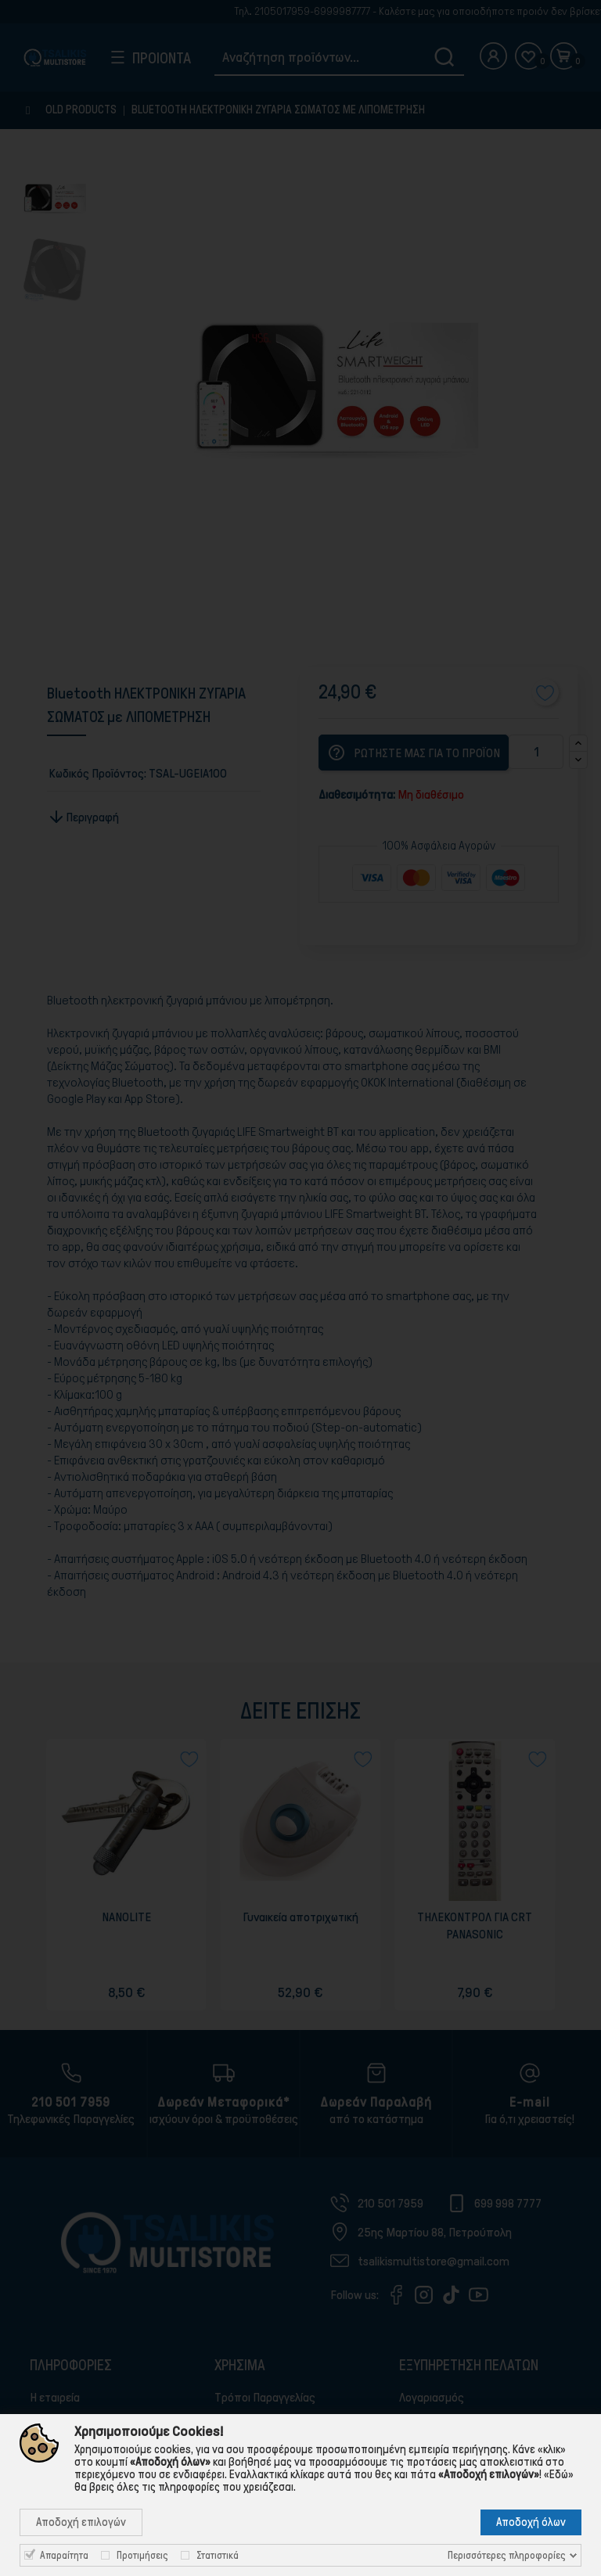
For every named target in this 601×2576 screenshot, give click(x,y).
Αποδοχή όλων (531, 2522)
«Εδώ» (559, 2474)
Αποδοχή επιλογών (81, 2522)
